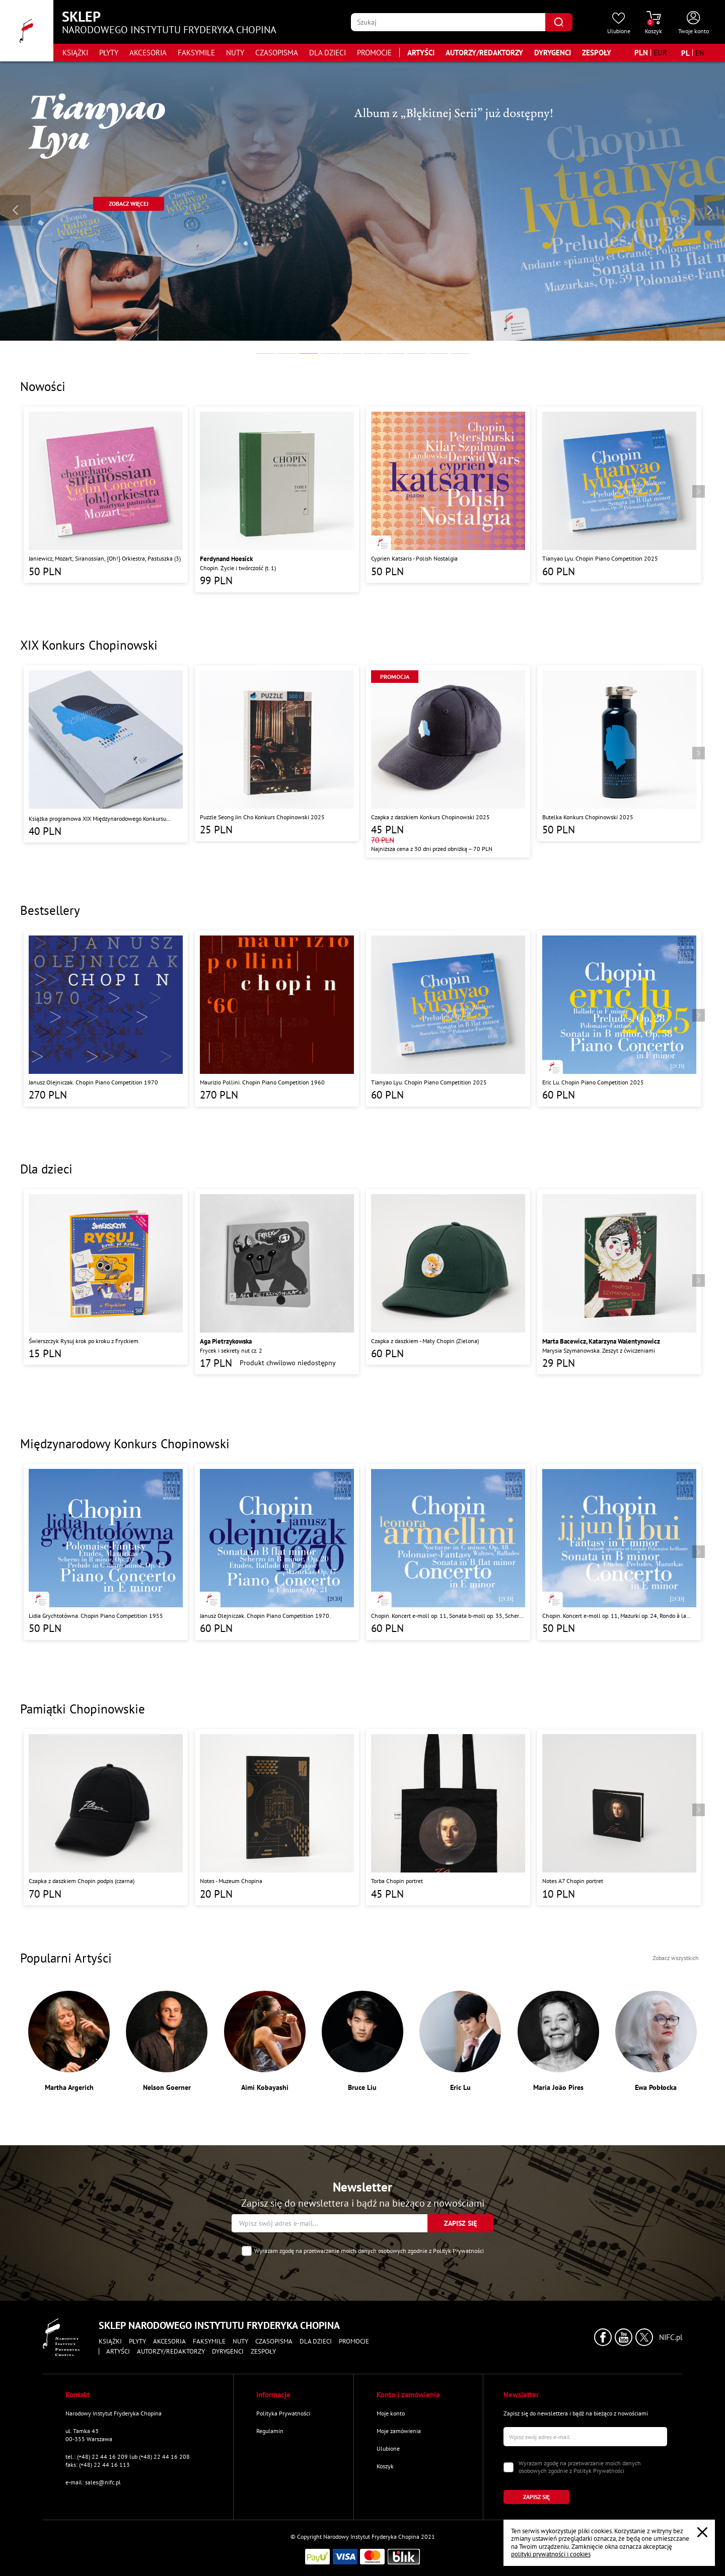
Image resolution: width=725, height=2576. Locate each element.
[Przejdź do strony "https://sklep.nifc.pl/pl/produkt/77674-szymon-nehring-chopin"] (128, 204)
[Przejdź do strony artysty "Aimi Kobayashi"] (265, 2041)
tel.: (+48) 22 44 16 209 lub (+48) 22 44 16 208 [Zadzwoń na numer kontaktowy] (127, 2456)
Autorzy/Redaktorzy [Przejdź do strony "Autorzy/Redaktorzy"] (484, 52)
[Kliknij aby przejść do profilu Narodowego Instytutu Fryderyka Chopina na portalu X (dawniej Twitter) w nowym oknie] (644, 2337)
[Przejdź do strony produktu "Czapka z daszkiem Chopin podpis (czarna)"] (106, 1817)
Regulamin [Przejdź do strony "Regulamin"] (269, 2431)
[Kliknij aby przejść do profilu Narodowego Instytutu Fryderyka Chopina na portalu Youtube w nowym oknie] (623, 2337)
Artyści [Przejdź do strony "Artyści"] (420, 52)
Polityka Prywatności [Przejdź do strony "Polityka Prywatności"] (283, 2413)
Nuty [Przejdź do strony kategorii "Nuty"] (235, 52)
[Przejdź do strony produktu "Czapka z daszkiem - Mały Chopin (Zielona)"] (448, 1277)
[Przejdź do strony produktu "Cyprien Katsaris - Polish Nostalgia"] (448, 495)
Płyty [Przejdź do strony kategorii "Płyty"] (108, 52)
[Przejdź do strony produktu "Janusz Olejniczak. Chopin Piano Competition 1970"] (106, 1018)
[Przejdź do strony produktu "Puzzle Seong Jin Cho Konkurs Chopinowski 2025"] (277, 753)
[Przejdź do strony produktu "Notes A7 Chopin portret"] (619, 1817)
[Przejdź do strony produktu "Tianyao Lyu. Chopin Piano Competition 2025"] (619, 495)
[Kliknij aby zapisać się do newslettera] (460, 2223)
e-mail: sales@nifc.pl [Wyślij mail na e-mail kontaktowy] (93, 2482)
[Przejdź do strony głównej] (26, 30)
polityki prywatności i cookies (551, 2554)
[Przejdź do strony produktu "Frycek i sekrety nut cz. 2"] (277, 1282)
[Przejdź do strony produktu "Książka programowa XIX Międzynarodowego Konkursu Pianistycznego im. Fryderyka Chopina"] (106, 754)
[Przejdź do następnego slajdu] (709, 210)
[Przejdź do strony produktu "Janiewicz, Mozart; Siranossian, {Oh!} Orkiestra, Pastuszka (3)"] (106, 495)
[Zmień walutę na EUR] (660, 52)
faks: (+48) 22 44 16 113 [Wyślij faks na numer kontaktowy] (97, 2464)
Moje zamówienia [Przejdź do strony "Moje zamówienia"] (399, 2431)
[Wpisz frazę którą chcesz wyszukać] (448, 22)
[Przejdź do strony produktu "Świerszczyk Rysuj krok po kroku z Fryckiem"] (106, 1277)
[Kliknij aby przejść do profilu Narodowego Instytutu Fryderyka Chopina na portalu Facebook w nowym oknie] (603, 2337)
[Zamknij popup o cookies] (702, 2532)
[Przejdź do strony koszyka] (653, 23)
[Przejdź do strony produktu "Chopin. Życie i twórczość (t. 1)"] (277, 499)
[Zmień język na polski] (685, 52)
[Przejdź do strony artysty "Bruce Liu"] (362, 2041)
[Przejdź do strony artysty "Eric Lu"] (460, 2041)
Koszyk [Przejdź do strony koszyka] (385, 2466)
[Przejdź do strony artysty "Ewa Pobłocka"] (656, 2041)
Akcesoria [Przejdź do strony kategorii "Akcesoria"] (148, 52)
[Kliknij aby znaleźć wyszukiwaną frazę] (558, 22)
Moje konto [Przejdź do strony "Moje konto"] (391, 2413)
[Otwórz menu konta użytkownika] (693, 23)
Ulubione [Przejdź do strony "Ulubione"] (388, 2448)
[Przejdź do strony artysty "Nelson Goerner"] (166, 2041)
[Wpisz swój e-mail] (329, 2223)
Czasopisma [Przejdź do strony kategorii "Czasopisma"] (276, 52)
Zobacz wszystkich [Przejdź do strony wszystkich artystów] (675, 1958)
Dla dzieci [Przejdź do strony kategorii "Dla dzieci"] (327, 52)
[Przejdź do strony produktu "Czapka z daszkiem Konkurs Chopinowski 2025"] (448, 761)
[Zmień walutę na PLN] (641, 52)
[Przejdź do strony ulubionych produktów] (618, 23)
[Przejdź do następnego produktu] (698, 491)
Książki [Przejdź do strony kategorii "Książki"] (75, 52)
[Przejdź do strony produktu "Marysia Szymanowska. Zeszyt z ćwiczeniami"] (619, 1282)
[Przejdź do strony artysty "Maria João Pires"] (558, 2041)
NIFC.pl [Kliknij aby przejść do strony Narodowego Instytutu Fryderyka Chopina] (670, 2337)
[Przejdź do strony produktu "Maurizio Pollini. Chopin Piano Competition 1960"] (277, 1018)
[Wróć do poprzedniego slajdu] (15, 210)
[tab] (265, 353)
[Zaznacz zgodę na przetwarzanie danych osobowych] (247, 2251)
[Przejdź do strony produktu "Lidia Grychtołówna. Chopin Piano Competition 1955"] (106, 1552)
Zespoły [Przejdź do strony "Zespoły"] (596, 52)
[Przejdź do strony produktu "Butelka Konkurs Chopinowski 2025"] (619, 753)
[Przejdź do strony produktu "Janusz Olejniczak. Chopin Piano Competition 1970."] (277, 1552)
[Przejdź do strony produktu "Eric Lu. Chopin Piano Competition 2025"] (619, 1018)
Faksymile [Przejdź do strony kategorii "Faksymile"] (196, 52)
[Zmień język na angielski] (700, 52)
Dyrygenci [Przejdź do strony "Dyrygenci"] (552, 52)
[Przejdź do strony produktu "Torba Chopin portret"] (448, 1817)
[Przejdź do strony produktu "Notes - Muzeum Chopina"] (277, 1817)
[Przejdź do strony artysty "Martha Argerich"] (69, 2041)
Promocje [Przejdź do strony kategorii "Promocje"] (374, 52)
